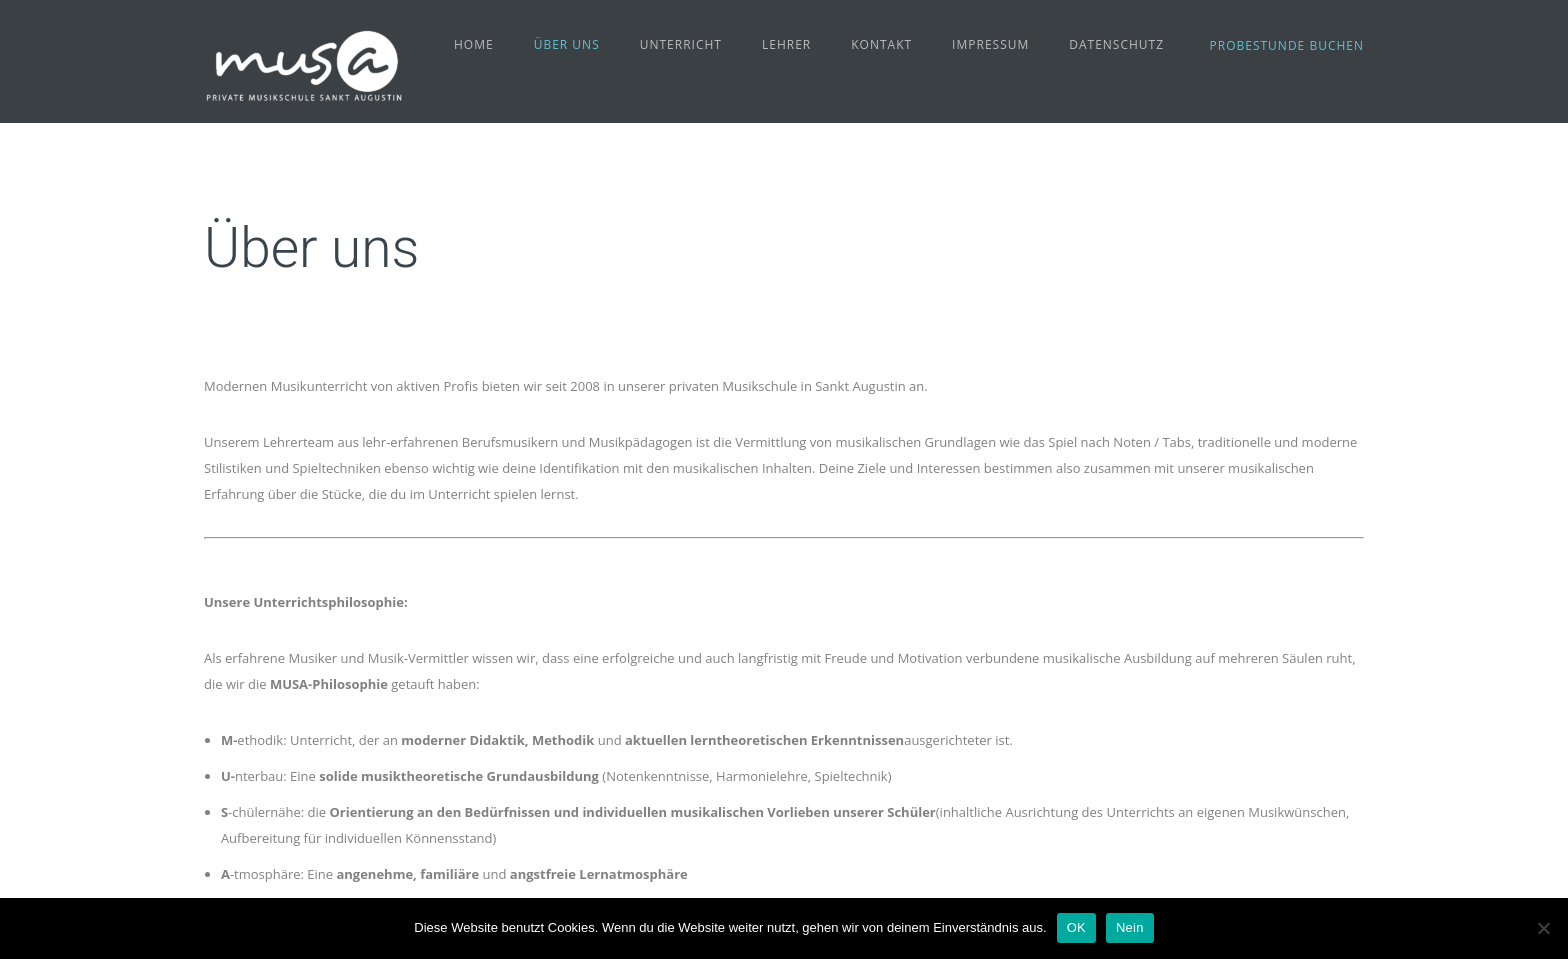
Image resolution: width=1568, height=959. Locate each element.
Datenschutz (1116, 44)
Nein (1130, 927)
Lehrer (786, 44)
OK (1076, 927)
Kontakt (881, 44)
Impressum (990, 44)
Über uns (567, 44)
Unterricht (681, 44)
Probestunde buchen (1287, 45)
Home (474, 44)
